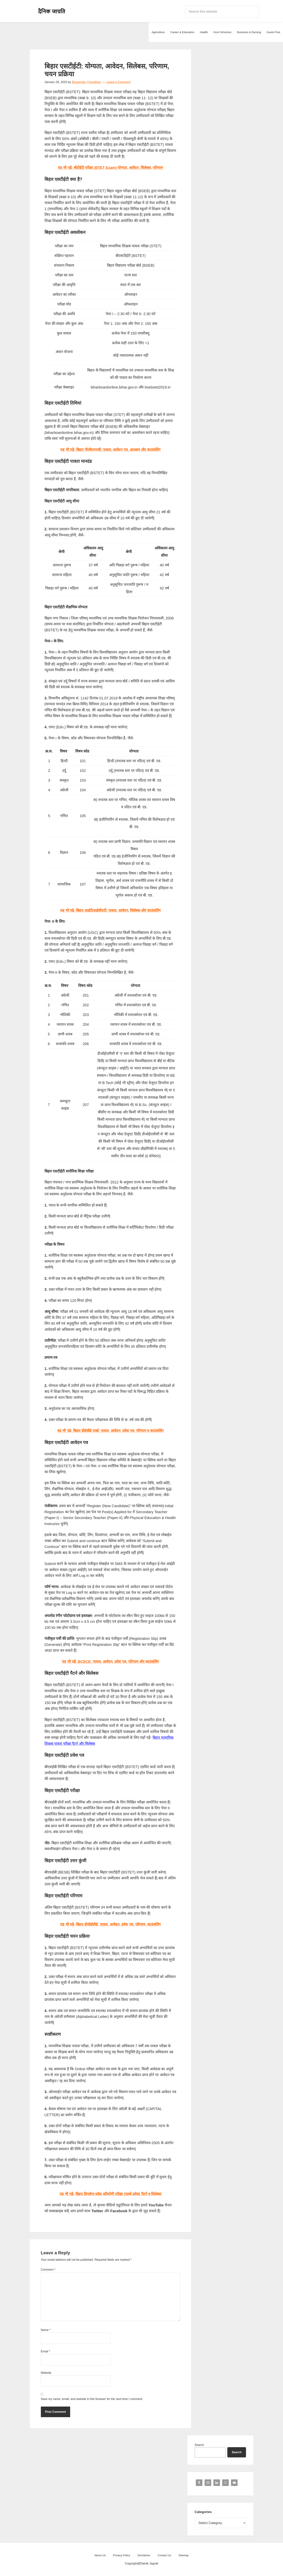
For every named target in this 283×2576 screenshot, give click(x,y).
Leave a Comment (118, 82)
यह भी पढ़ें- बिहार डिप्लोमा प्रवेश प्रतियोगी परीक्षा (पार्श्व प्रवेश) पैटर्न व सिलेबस (110, 2194)
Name (46, 2330)
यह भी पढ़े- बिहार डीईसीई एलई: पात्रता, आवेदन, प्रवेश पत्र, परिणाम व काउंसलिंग (110, 1431)
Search (199, 2444)
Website (46, 2372)
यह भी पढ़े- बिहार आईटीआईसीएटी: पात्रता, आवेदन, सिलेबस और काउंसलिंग (110, 910)
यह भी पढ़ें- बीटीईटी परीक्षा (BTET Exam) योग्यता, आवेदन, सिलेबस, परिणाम (110, 168)
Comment (48, 2269)
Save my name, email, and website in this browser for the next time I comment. (92, 2399)
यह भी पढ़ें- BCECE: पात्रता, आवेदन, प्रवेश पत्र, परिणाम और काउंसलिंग (110, 1662)
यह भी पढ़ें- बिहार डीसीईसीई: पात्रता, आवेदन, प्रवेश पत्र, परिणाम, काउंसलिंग (110, 1924)
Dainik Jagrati (51, 11)
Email (45, 2351)
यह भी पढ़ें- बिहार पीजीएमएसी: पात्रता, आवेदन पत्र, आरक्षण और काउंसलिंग (110, 450)
